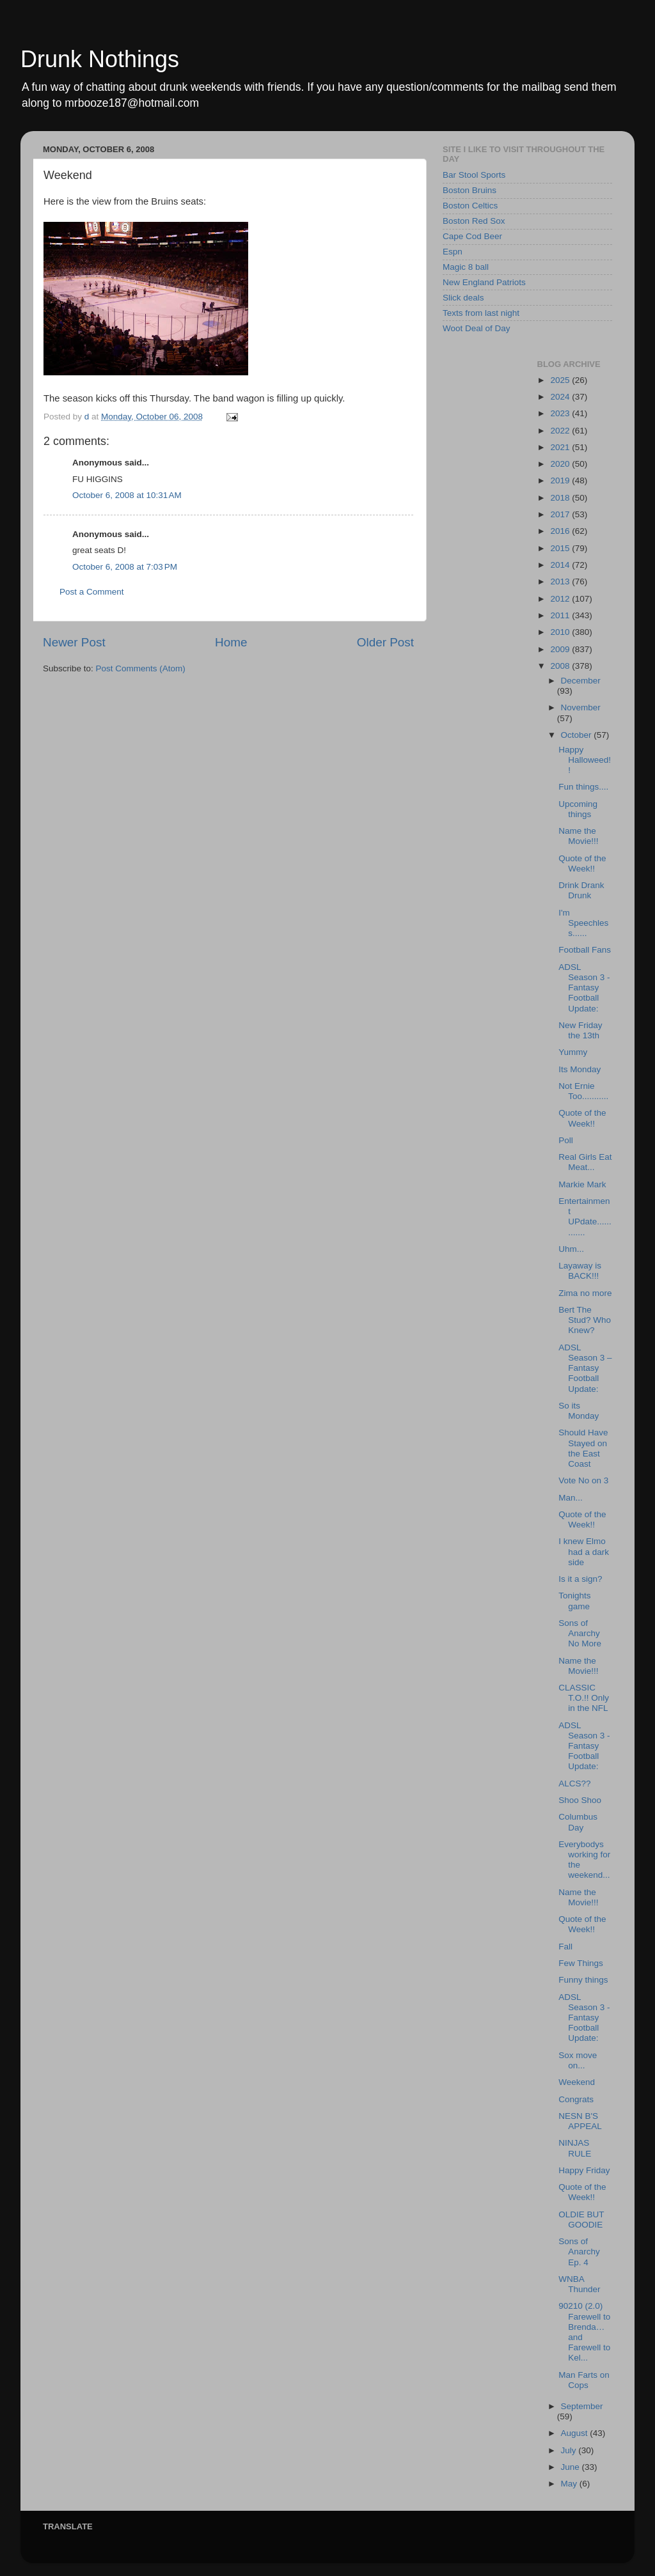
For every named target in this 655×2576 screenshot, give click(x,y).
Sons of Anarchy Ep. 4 (579, 2251)
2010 (561, 632)
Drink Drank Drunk (581, 890)
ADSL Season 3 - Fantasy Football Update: (584, 987)
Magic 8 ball (466, 267)
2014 (561, 565)
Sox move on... (577, 2060)
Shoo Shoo (579, 1800)
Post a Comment (91, 592)
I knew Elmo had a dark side (583, 1551)
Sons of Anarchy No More (579, 1633)
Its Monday (579, 1069)
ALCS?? (574, 1783)
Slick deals (463, 297)
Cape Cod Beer (472, 236)
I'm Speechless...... (583, 923)
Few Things (580, 1963)
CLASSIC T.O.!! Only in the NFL (583, 1698)
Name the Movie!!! (578, 836)
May (570, 2483)
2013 (561, 581)
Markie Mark (582, 1184)
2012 (561, 599)
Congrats (576, 2099)
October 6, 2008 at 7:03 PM (124, 567)
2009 (561, 649)
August (575, 2433)
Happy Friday (584, 2170)
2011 (561, 615)
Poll (565, 1140)
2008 (561, 666)
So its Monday (578, 1411)
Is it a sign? (580, 1579)
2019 (561, 480)
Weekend (576, 2082)
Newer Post (74, 642)
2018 (561, 498)
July (570, 2450)
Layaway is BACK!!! (579, 1271)
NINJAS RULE (574, 2148)
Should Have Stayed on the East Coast (583, 1448)
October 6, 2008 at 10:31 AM (127, 495)
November (581, 707)
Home (231, 642)
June (571, 2467)
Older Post (385, 642)
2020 (561, 464)
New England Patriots (484, 282)
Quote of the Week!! (582, 863)
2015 (561, 548)
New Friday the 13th (580, 1030)
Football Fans (584, 950)
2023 (561, 413)
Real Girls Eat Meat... (585, 1162)
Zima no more (585, 1293)
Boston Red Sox (474, 221)
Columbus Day (577, 1822)
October (577, 735)
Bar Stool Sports (474, 175)
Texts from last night (481, 313)
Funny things (583, 1980)
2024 (561, 397)
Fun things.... (583, 787)
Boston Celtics (470, 205)
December (581, 680)
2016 (561, 531)
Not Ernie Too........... (583, 1091)
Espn (452, 251)
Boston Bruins (469, 190)
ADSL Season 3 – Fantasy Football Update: (585, 1368)
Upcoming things (577, 809)
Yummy (572, 1052)
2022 (561, 430)
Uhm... (571, 1249)
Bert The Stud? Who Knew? (584, 1320)
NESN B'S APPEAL (580, 2121)
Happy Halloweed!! (584, 760)
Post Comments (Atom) (140, 668)
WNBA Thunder (579, 2284)
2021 (561, 447)
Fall (565, 1946)
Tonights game (574, 1601)
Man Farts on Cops (584, 2380)
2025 (561, 380)
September (582, 2406)
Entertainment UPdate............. (585, 1216)
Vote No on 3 (583, 1480)
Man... (570, 1498)
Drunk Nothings (99, 59)
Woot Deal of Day (476, 328)
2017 (561, 514)
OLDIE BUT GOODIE (581, 2219)
